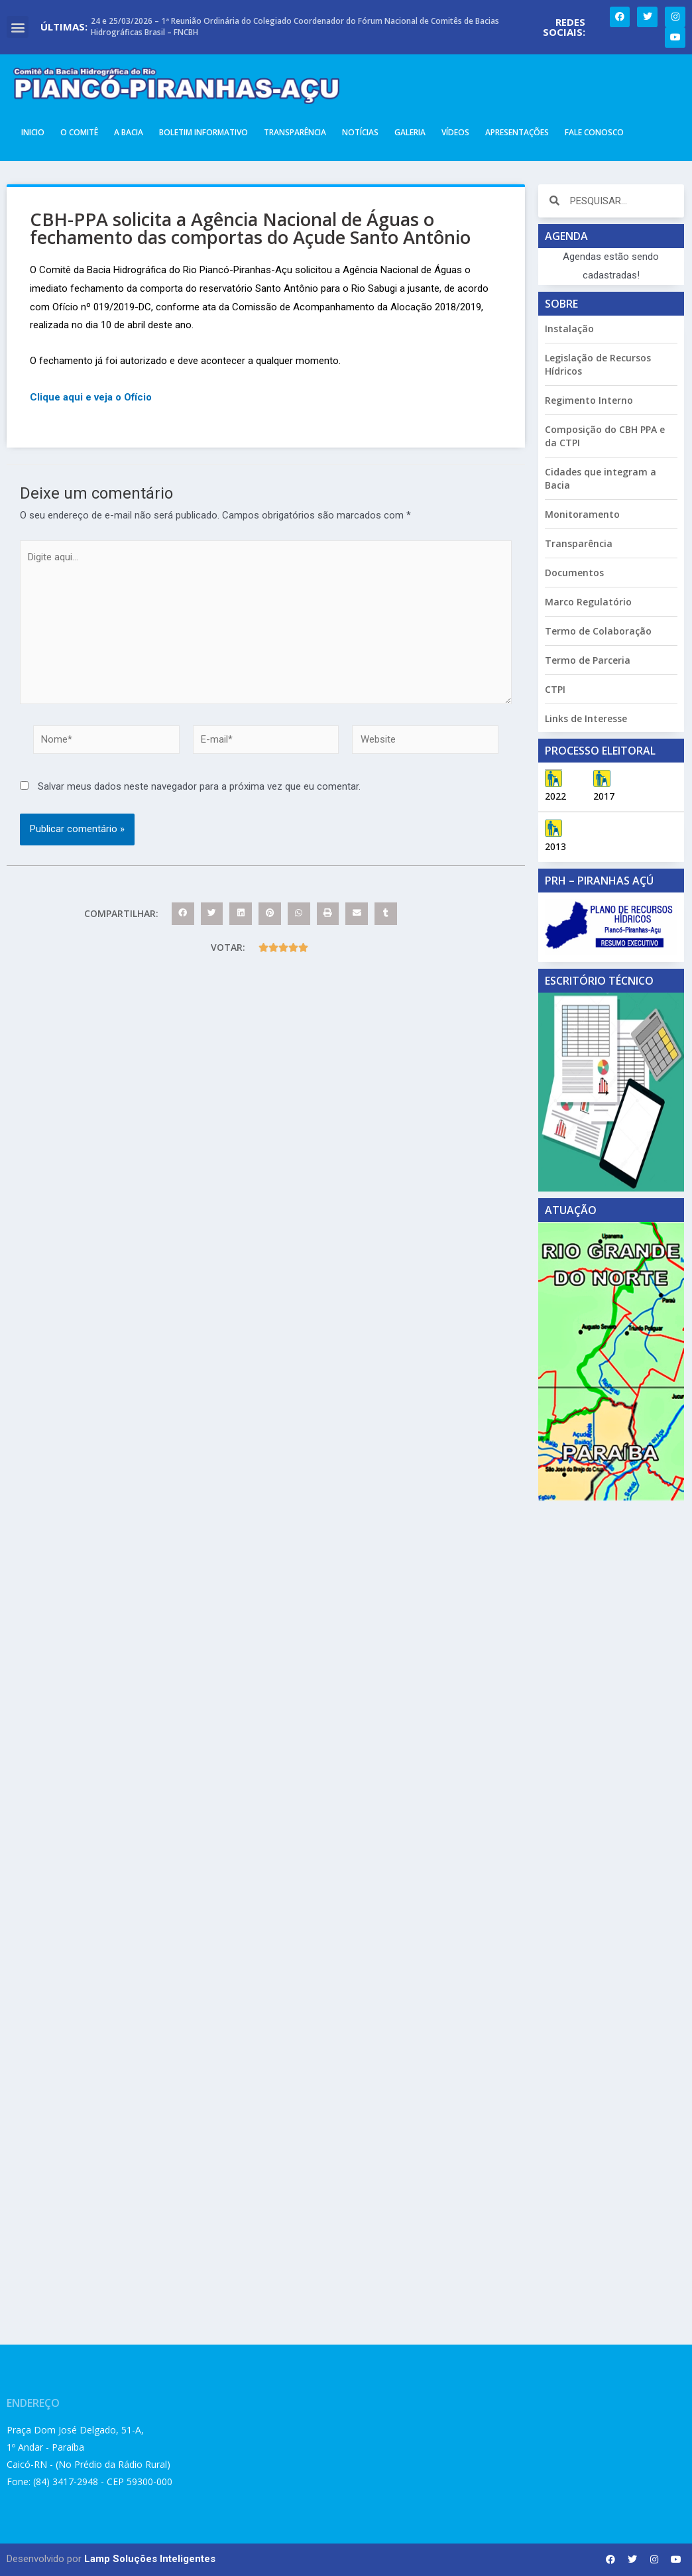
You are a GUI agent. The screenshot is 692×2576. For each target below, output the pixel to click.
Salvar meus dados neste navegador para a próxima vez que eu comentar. (199, 786)
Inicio (32, 132)
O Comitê (79, 132)
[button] (18, 27)
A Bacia (128, 132)
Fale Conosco (594, 132)
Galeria (410, 132)
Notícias (360, 132)
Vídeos (455, 132)
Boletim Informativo (203, 132)
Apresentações (517, 132)
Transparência (295, 132)
